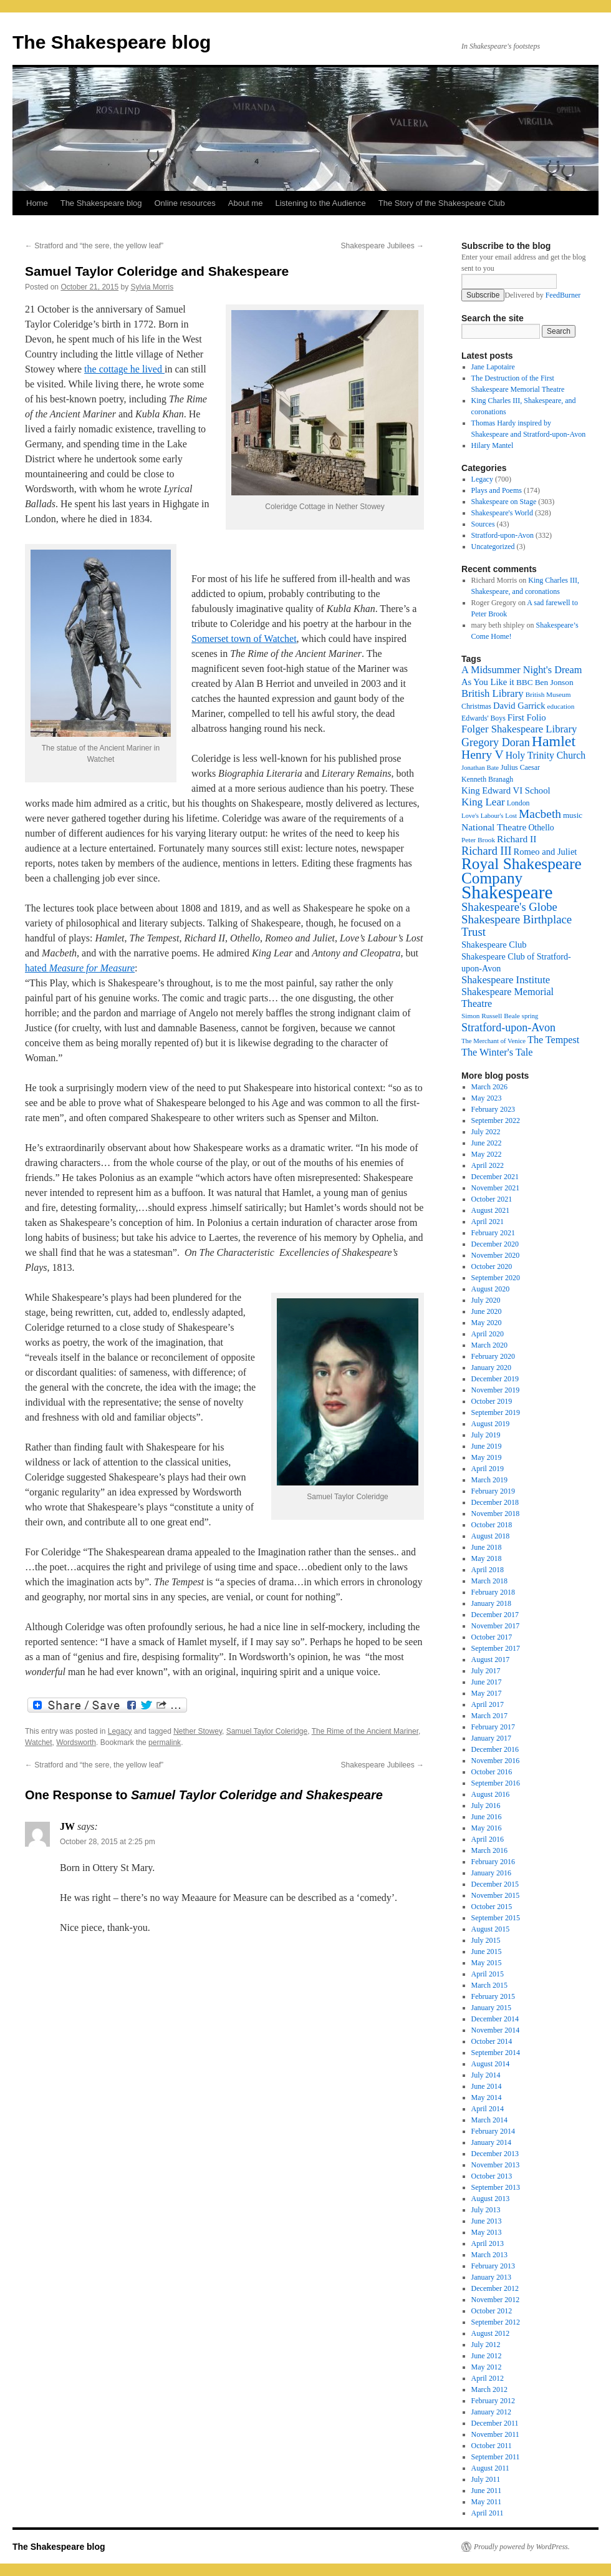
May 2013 (486, 2232)
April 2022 (487, 1165)
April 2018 (487, 1569)
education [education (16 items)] (561, 706)
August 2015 (490, 1929)
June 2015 (486, 1951)
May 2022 (486, 1154)
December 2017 (495, 1614)
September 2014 (495, 2052)
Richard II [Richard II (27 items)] (516, 839)
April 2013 (487, 2243)
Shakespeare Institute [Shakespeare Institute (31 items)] (505, 980)
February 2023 (493, 1109)
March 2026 (489, 1086)
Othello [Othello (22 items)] (541, 827)
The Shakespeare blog (111, 42)
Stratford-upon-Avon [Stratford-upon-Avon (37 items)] (508, 1027)
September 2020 (495, 1277)
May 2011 (486, 2501)
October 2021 (491, 1199)
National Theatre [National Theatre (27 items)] (493, 827)
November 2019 (495, 1390)
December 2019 (495, 1378)
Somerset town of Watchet (244, 638)
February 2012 (493, 2400)
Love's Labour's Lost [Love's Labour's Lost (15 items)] (489, 815)
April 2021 (487, 1221)
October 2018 (491, 1524)
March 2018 (489, 1581)
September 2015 (495, 1917)
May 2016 (486, 1828)
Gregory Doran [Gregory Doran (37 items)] (495, 742)
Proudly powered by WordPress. (522, 2546)
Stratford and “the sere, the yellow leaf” (94, 245)
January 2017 (491, 1738)
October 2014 (491, 2041)
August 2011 (490, 2468)
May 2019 (486, 1457)
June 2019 (486, 1446)
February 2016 (493, 1861)
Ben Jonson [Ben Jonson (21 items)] (554, 682)
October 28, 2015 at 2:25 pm (107, 1841)
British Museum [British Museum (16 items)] (548, 694)
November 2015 (495, 1895)
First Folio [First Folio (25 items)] (527, 717)
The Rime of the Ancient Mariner (365, 1731)
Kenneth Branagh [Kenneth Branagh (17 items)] (487, 779)
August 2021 (490, 1210)
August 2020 (490, 1289)
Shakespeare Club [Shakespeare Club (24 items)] (494, 945)
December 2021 (495, 1176)
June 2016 (486, 1816)
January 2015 (491, 2007)
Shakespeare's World (502, 512)
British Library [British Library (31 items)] (492, 693)
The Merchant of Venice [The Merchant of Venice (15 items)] (493, 1041)
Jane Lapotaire (493, 366)
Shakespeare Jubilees (382, 245)
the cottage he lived (124, 369)
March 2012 (489, 2389)
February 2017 (493, 1727)
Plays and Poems (496, 490)
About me (245, 203)
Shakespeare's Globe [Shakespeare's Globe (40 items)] (509, 906)
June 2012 (486, 2355)
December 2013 (495, 2153)
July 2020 (486, 1300)
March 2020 (489, 1345)
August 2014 (490, 2063)
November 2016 (495, 1760)
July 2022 (486, 1131)
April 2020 (487, 1333)
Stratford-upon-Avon (502, 535)
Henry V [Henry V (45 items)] (482, 754)
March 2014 (489, 2120)
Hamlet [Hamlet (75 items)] (553, 741)
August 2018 (490, 1536)
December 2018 (495, 1502)
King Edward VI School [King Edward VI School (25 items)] (506, 790)
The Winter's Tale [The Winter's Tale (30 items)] (497, 1052)
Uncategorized (493, 546)
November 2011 (495, 2434)
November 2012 (495, 2299)
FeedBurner (563, 295)
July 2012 (486, 2344)
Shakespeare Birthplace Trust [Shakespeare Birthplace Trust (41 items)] (516, 925)
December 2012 (495, 2288)
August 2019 (490, 1423)
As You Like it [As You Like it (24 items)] (487, 682)
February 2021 (493, 1232)
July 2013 (486, 2209)
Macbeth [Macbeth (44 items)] (540, 813)
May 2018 (486, 1558)
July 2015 (486, 1940)
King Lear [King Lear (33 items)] (483, 802)
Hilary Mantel (492, 445)
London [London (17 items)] (518, 803)
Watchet (38, 1742)
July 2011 (486, 2479)
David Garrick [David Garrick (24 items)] (519, 706)
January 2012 (491, 2412)
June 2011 (486, 2490)
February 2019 (493, 1491)
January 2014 (491, 2142)
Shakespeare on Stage (504, 501)
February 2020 (493, 1356)
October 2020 (491, 1266)
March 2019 (489, 1479)
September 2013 (495, 2187)
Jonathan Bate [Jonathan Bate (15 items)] (480, 767)
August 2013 (490, 2198)
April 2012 (487, 2378)
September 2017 (495, 1648)
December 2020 (495, 1244)
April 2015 (487, 1974)
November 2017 (495, 1625)
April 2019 (487, 1468)
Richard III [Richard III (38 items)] (486, 851)
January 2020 (491, 1367)
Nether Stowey (197, 1731)
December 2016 (495, 1749)
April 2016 (487, 1839)
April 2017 (487, 1704)
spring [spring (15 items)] (530, 1016)
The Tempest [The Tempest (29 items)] (553, 1039)
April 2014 (487, 2108)
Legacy (120, 1731)
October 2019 (491, 1401)
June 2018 (486, 1547)
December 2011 (495, 2423)
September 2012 (495, 2322)
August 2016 (490, 1794)
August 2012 (490, 2333)
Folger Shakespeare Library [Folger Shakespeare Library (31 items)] (519, 729)
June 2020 (486, 1311)
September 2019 (495, 1412)
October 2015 (491, 1906)
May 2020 (486, 1322)
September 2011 (495, 2456)
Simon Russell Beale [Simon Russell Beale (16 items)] (490, 1015)
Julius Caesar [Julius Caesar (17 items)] (520, 767)
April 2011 (487, 2513)
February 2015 (493, 1996)
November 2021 (495, 1188)
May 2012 (486, 2367)
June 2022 (486, 1143)
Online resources (185, 203)
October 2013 (491, 2176)
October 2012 (491, 2310)
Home (37, 203)
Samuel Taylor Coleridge (267, 1731)
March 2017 (489, 1715)
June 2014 (486, 2086)
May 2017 (486, 1693)
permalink (164, 1742)
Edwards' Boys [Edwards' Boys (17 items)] (483, 718)
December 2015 (495, 1884)
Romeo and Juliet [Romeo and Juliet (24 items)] (545, 852)
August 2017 (490, 1659)
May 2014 (486, 2097)
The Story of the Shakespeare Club (441, 203)
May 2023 (486, 1098)
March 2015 (489, 1985)
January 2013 (491, 2277)
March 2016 (489, 1850)
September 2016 (495, 1783)
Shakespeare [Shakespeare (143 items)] (507, 892)
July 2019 (486, 1435)
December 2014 (495, 2019)
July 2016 (486, 1805)
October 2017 (491, 1637)
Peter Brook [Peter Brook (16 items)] (478, 839)
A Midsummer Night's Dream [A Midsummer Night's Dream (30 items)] (521, 670)
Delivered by (542, 295)
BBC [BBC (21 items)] (524, 682)
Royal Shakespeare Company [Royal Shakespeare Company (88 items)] (521, 871)
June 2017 (486, 1682)
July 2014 (486, 2075)
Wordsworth (76, 1742)
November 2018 (495, 1513)
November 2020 (495, 1255)
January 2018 (491, 1603)
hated (80, 968)
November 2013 (495, 2164)
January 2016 (491, 1873)
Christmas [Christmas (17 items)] (476, 706)
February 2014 (493, 2131)
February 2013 (493, 2266)
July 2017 (486, 1670)
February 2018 (493, 1592)
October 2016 (491, 1771)
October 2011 (491, 2445)
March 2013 (489, 2254)
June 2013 (486, 2221)
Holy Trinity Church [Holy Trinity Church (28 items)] (545, 755)
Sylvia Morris (152, 287)
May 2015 (486, 1962)
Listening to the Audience (320, 203)
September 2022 (495, 1120)
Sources (483, 524)
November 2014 (495, 2030)
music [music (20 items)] (572, 815)
